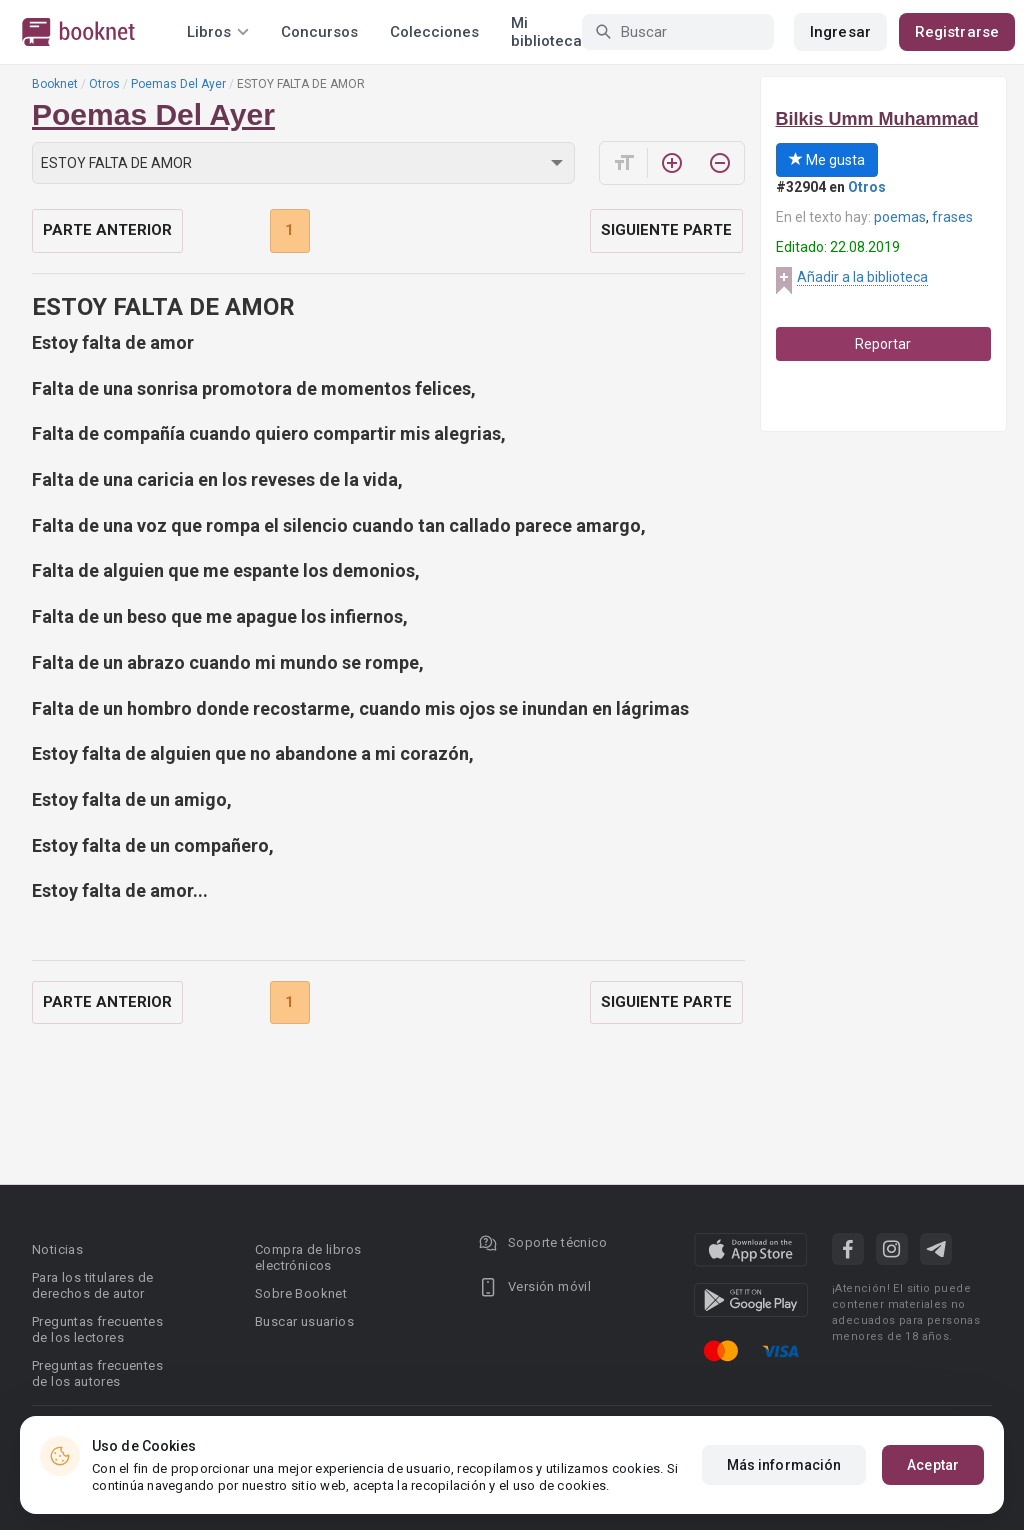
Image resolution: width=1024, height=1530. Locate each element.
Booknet (55, 84)
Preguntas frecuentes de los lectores (97, 1329)
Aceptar (933, 1465)
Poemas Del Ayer (178, 84)
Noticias (57, 1249)
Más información (784, 1465)
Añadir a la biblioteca (862, 277)
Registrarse (957, 32)
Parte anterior (107, 230)
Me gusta (827, 160)
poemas (900, 217)
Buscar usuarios (304, 1321)
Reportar (883, 344)
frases (952, 217)
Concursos (319, 32)
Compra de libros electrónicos (308, 1257)
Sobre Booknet (301, 1293)
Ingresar (840, 32)
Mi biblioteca (546, 32)
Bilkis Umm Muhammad (877, 119)
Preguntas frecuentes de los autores (97, 1373)
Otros (104, 84)
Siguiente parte (666, 230)
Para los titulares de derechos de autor (92, 1285)
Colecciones (434, 32)
